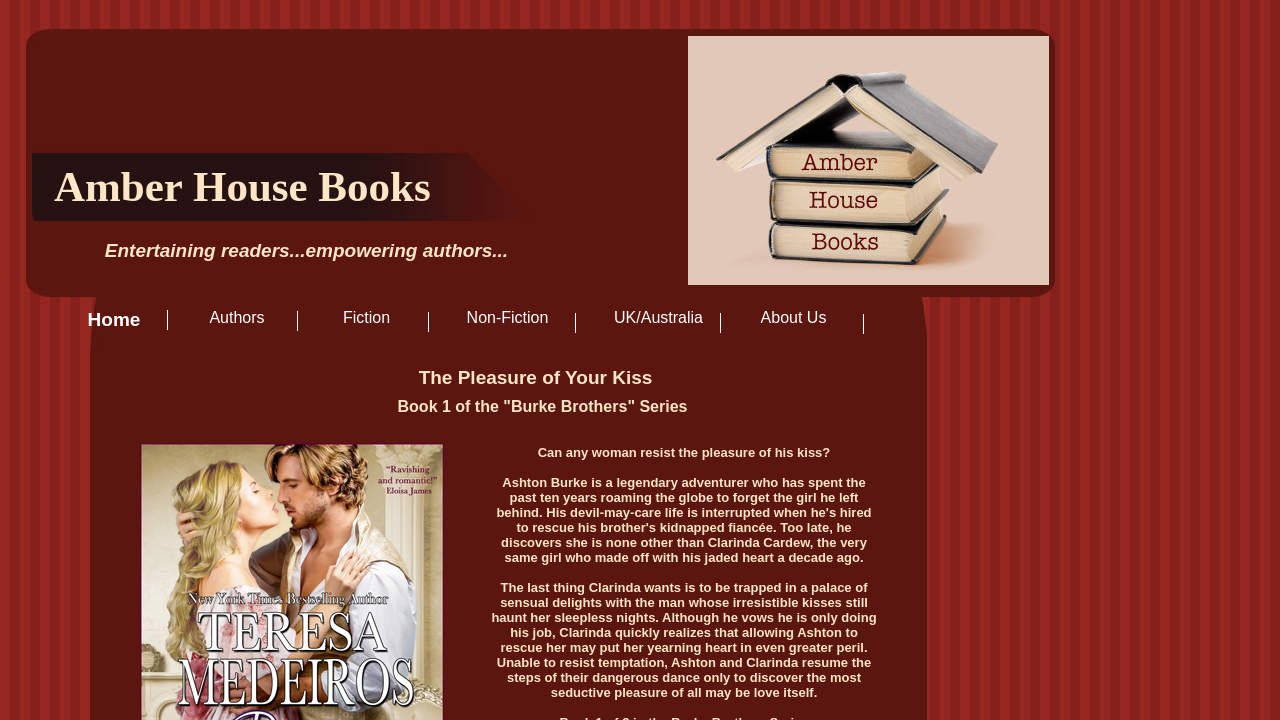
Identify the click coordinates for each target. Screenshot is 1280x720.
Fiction (366, 317)
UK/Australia (658, 317)
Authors (236, 317)
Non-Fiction (508, 317)
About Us (794, 317)
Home (114, 319)
